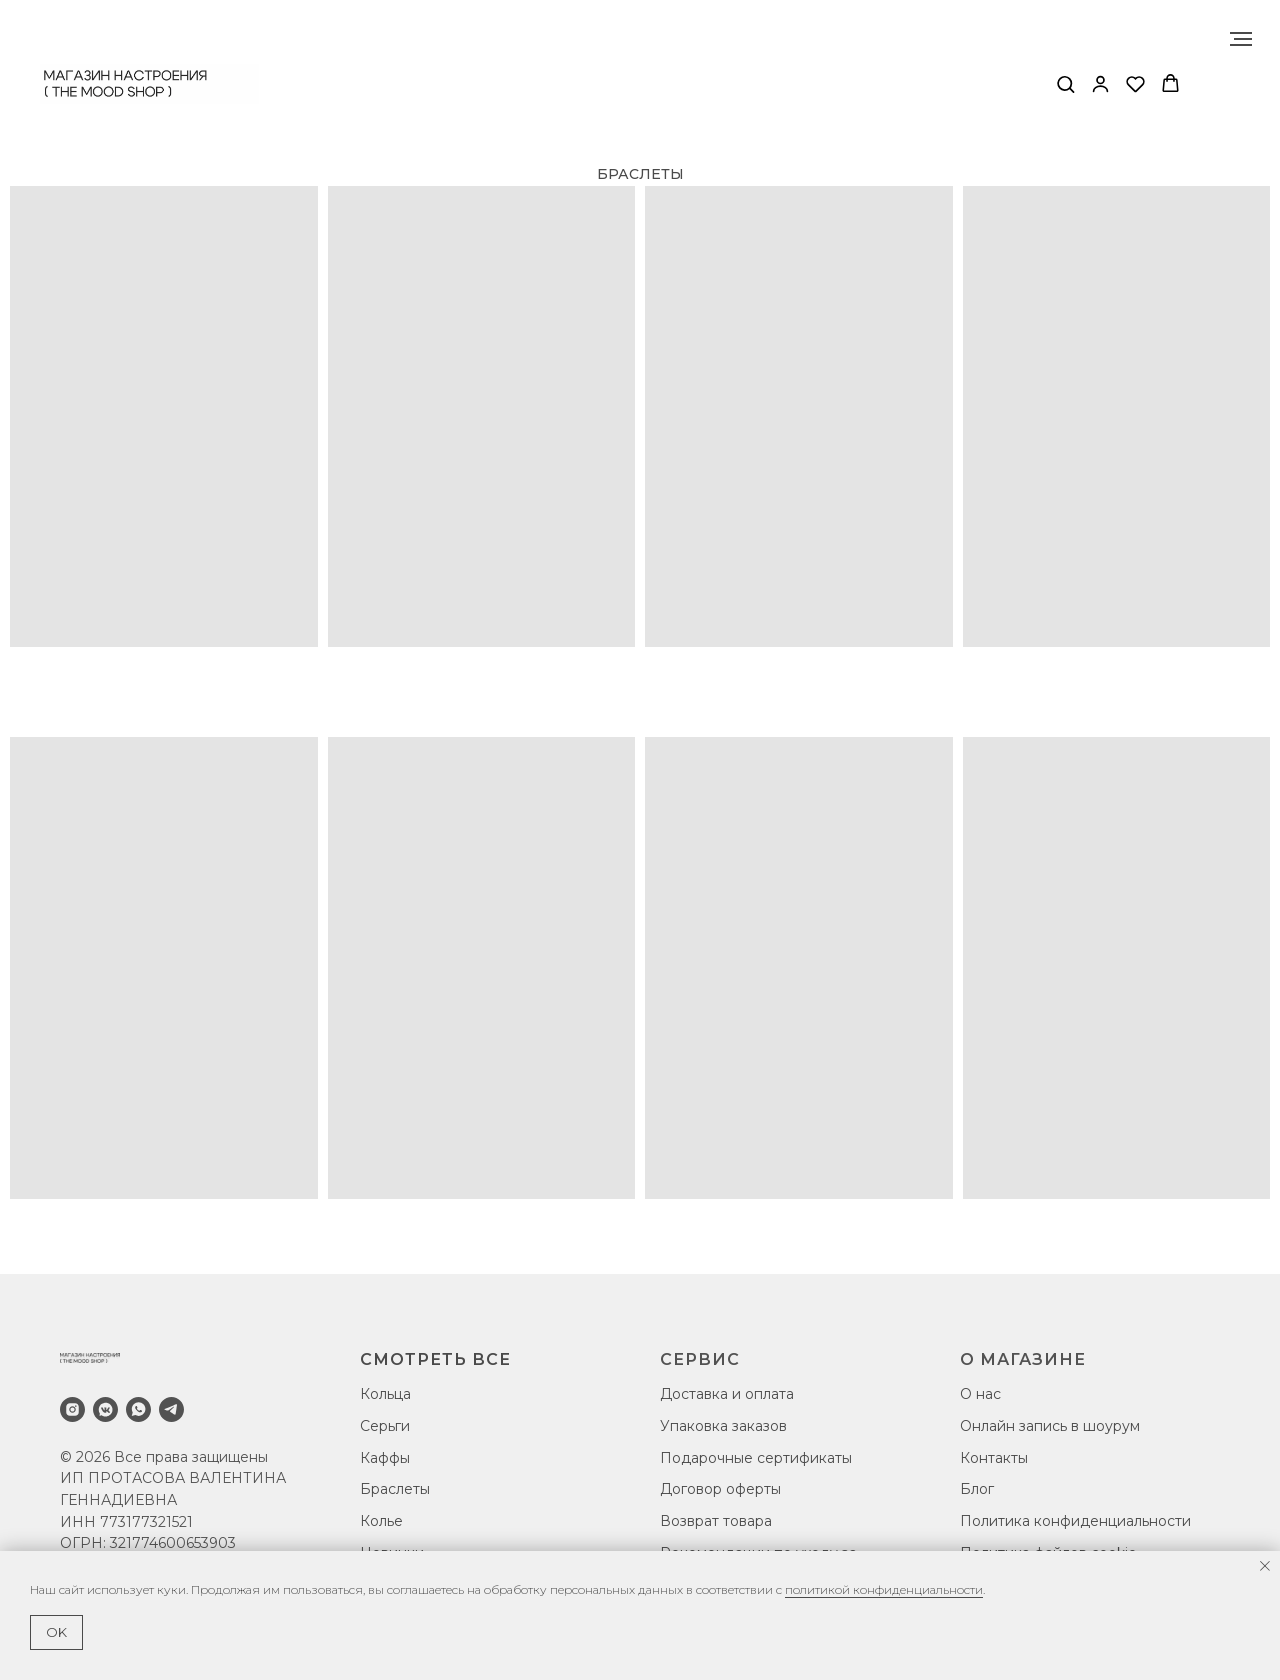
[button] (1065, 83)
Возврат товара (716, 1521)
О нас (980, 1394)
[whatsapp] (138, 1409)
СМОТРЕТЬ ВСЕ (435, 1359)
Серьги (385, 1426)
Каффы (385, 1458)
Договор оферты (720, 1489)
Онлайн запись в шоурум (1050, 1426)
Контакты (994, 1458)
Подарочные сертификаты (756, 1458)
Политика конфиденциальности (1075, 1521)
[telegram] (171, 1409)
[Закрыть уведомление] (1265, 1566)
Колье (381, 1521)
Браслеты (395, 1489)
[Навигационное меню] (1241, 39)
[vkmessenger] (105, 1409)
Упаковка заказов (723, 1426)
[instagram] (72, 1409)
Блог (977, 1489)
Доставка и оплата (727, 1394)
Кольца (385, 1394)
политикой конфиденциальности (884, 1589)
